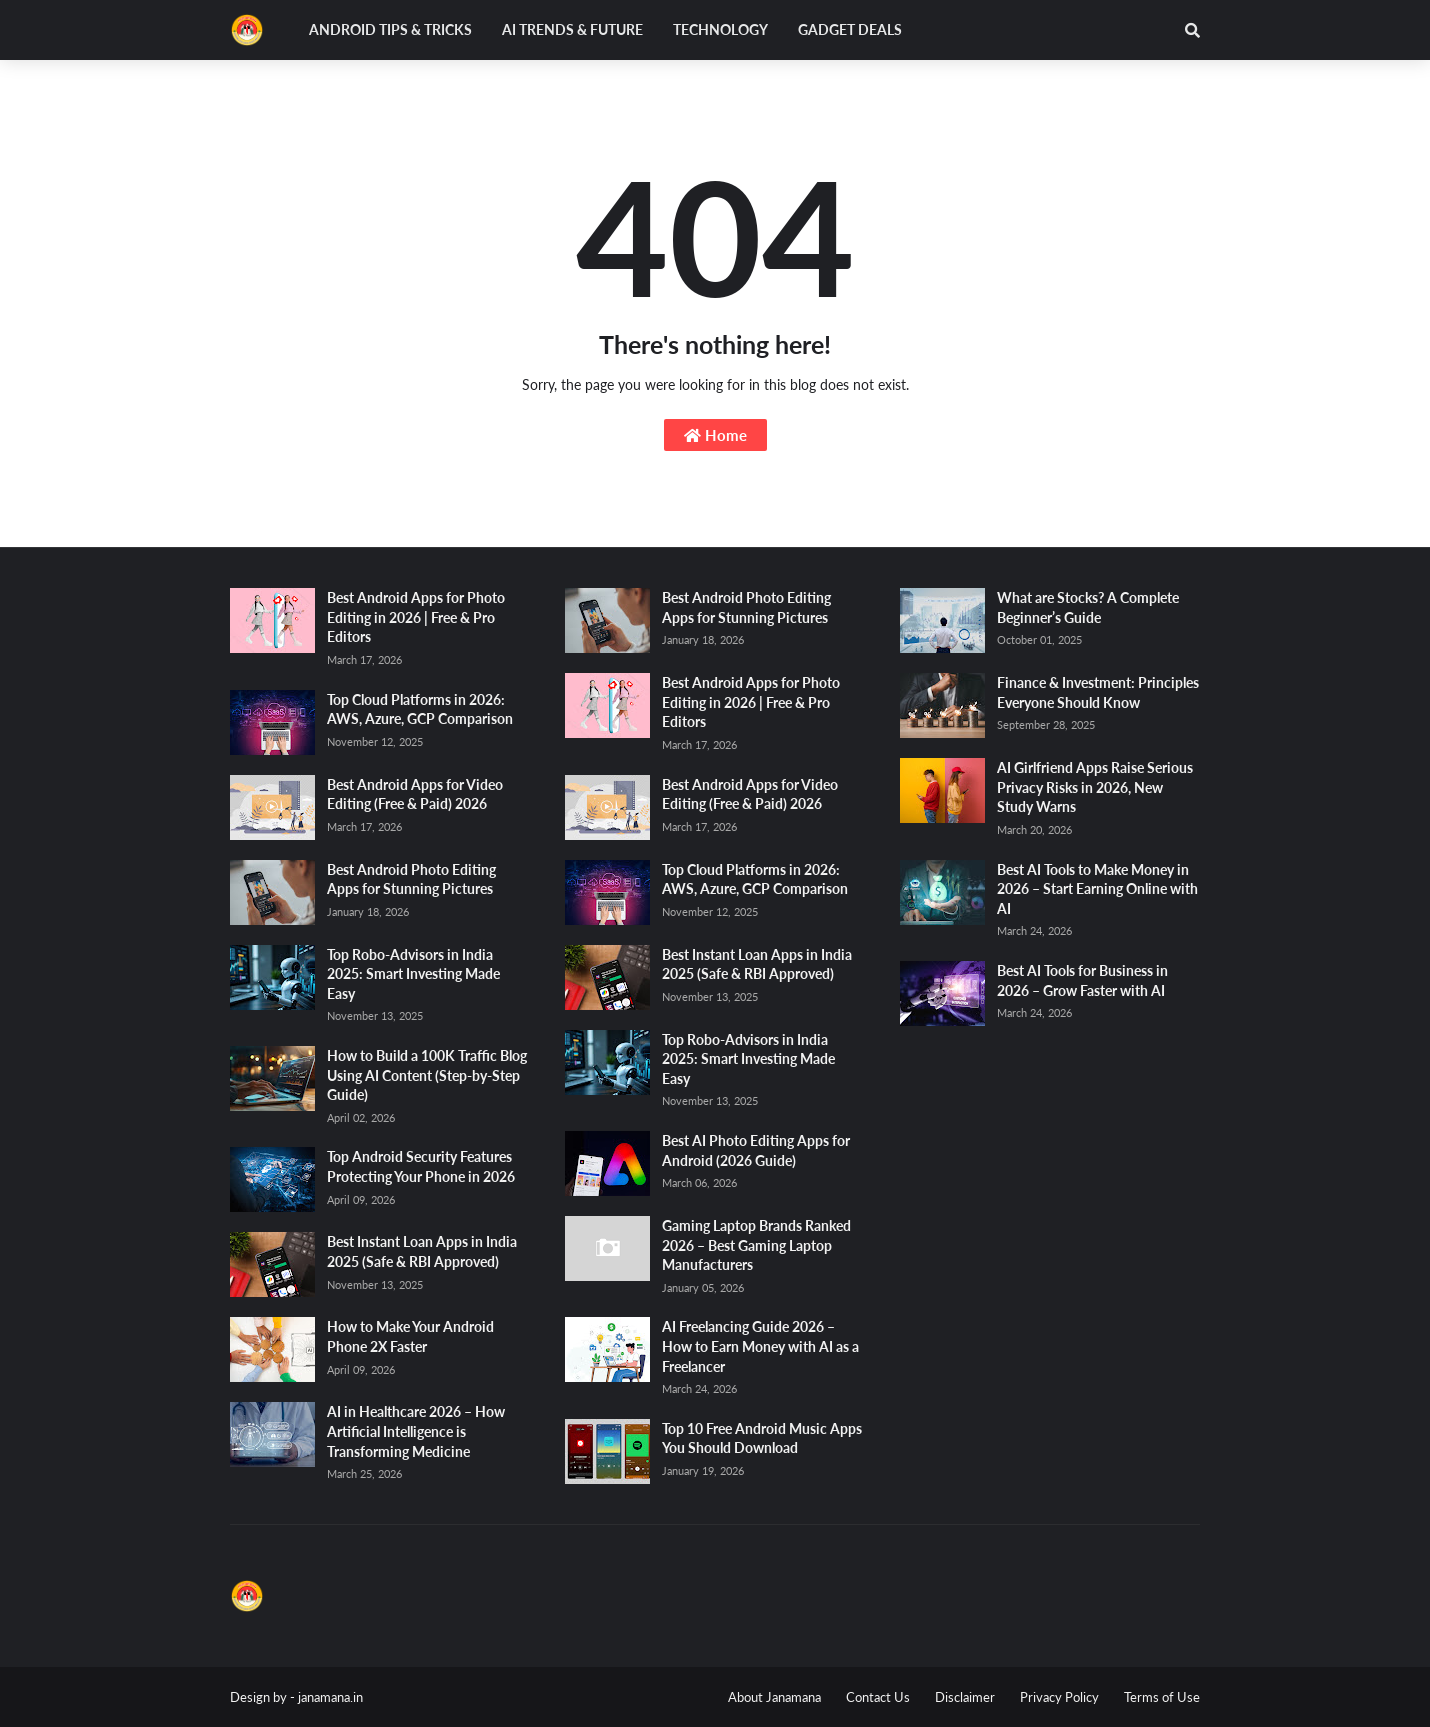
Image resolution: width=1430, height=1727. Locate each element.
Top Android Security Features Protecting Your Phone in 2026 (421, 1166)
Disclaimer (965, 1697)
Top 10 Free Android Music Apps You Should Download (762, 1438)
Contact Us (878, 1697)
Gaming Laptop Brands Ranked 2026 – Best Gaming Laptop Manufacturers (756, 1245)
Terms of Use (1162, 1697)
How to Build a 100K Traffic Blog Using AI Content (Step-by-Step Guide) (427, 1075)
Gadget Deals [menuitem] (850, 29)
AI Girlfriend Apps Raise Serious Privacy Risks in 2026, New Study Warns (1095, 787)
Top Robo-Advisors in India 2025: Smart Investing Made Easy (413, 974)
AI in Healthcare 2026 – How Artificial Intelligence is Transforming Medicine (416, 1431)
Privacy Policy (1059, 1697)
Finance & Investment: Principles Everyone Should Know (1098, 692)
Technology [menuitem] (720, 29)
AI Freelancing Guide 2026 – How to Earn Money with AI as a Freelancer (760, 1346)
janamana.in (330, 1697)
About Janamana (774, 1697)
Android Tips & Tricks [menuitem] (390, 29)
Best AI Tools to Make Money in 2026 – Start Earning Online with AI (1097, 889)
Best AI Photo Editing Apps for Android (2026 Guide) (756, 1150)
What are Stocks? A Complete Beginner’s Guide (1088, 607)
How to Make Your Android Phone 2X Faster (410, 1336)
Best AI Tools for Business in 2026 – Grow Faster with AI (1082, 980)
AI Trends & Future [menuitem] (572, 29)
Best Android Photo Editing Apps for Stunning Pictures (411, 879)
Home (715, 435)
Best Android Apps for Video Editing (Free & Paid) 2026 (415, 794)
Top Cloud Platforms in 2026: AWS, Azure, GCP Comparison (420, 709)
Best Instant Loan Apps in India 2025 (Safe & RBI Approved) (422, 1251)
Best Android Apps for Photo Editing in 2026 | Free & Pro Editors (416, 617)
